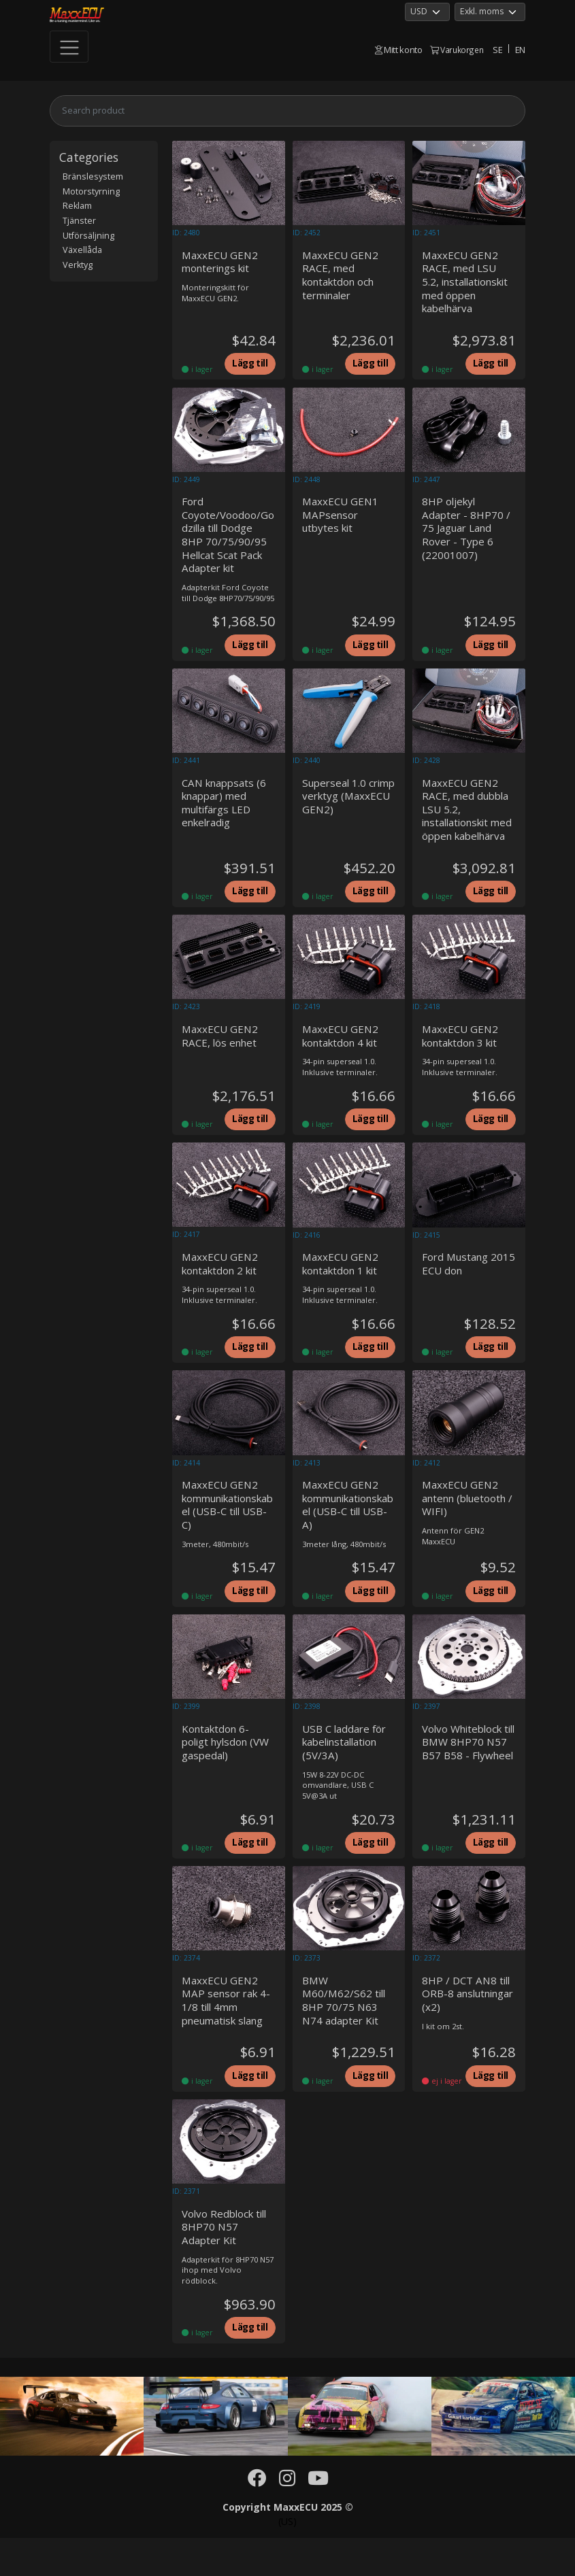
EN (520, 50)
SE (497, 50)
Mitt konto (399, 50)
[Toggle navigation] (69, 47)
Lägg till (248, 366)
